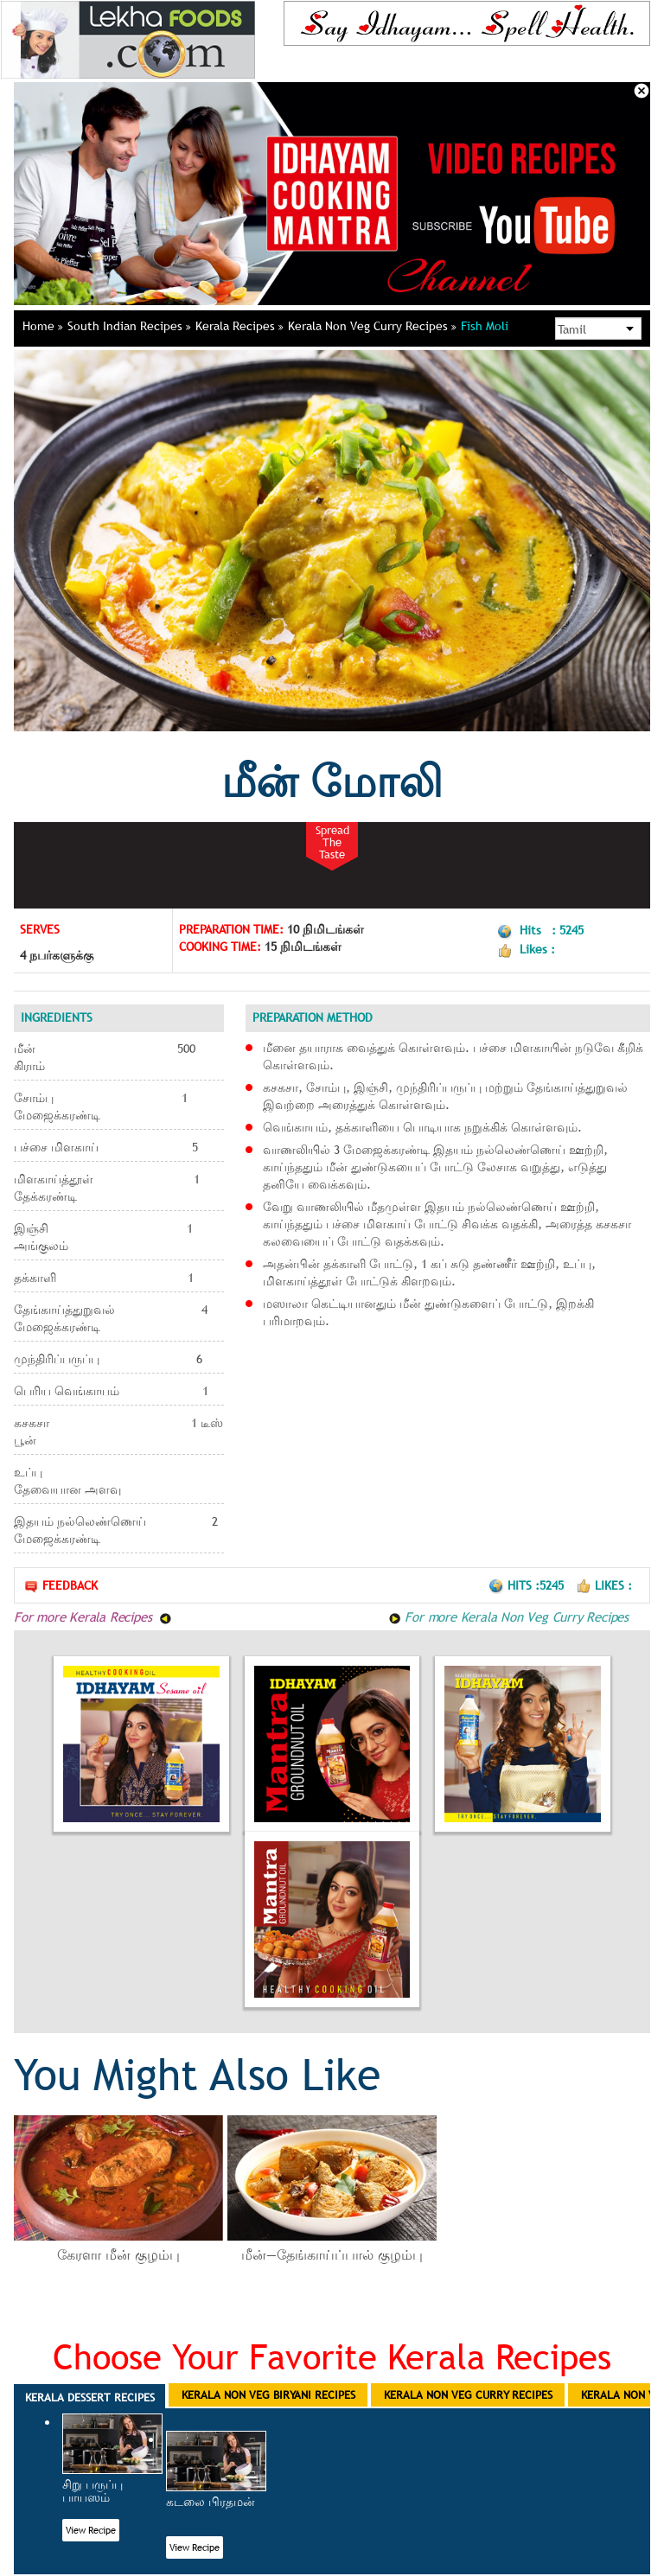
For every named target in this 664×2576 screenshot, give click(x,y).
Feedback (60, 1586)
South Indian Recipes (129, 326)
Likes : (604, 1585)
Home (42, 326)
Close (641, 91)
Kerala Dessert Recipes (90, 2397)
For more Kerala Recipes (93, 1616)
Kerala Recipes (239, 326)
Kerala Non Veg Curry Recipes (372, 326)
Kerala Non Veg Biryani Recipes (268, 2394)
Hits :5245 (527, 1585)
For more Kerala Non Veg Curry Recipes (508, 1616)
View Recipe (91, 2530)
